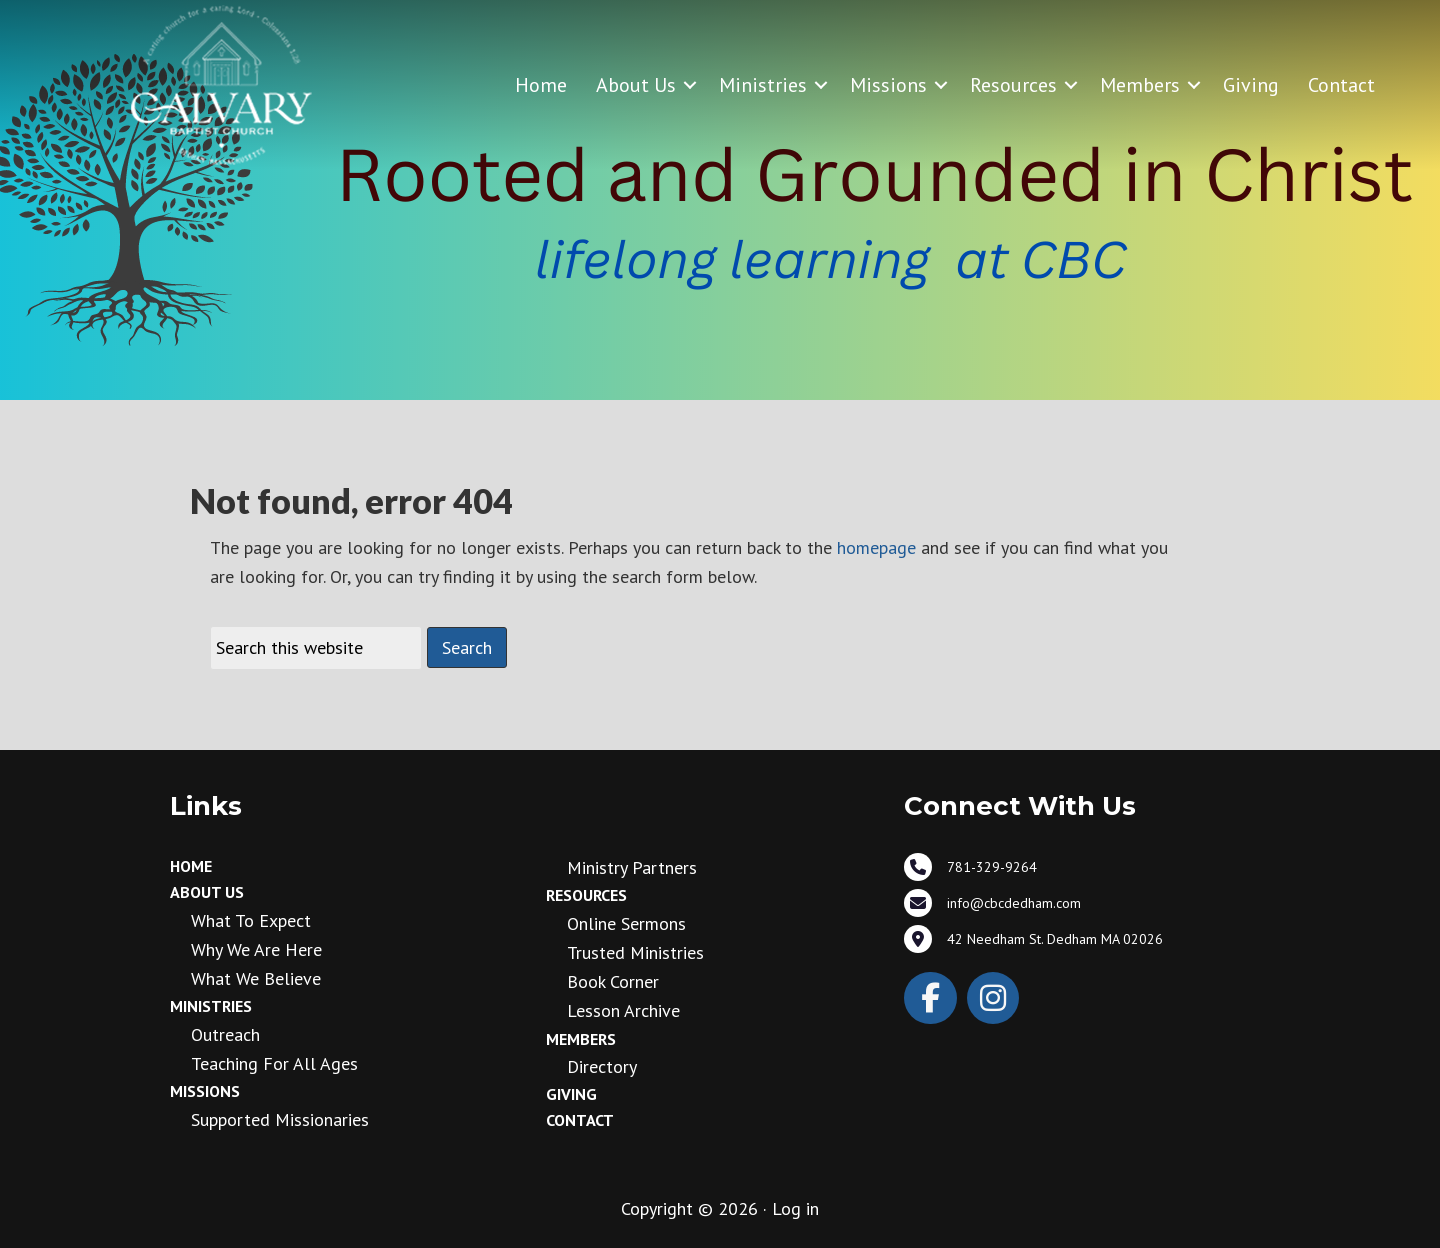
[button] (690, 85)
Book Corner (613, 981)
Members (1140, 85)
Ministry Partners (632, 867)
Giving (1251, 85)
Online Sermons (626, 923)
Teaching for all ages (274, 1063)
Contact (1341, 85)
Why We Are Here (256, 949)
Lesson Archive (623, 1010)
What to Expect (251, 920)
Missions (888, 85)
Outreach (225, 1034)
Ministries (763, 85)
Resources (1013, 85)
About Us (636, 85)
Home (541, 85)
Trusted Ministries (635, 952)
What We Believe (256, 978)
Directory (602, 1066)
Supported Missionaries (280, 1119)
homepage (876, 547)
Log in (795, 1208)
